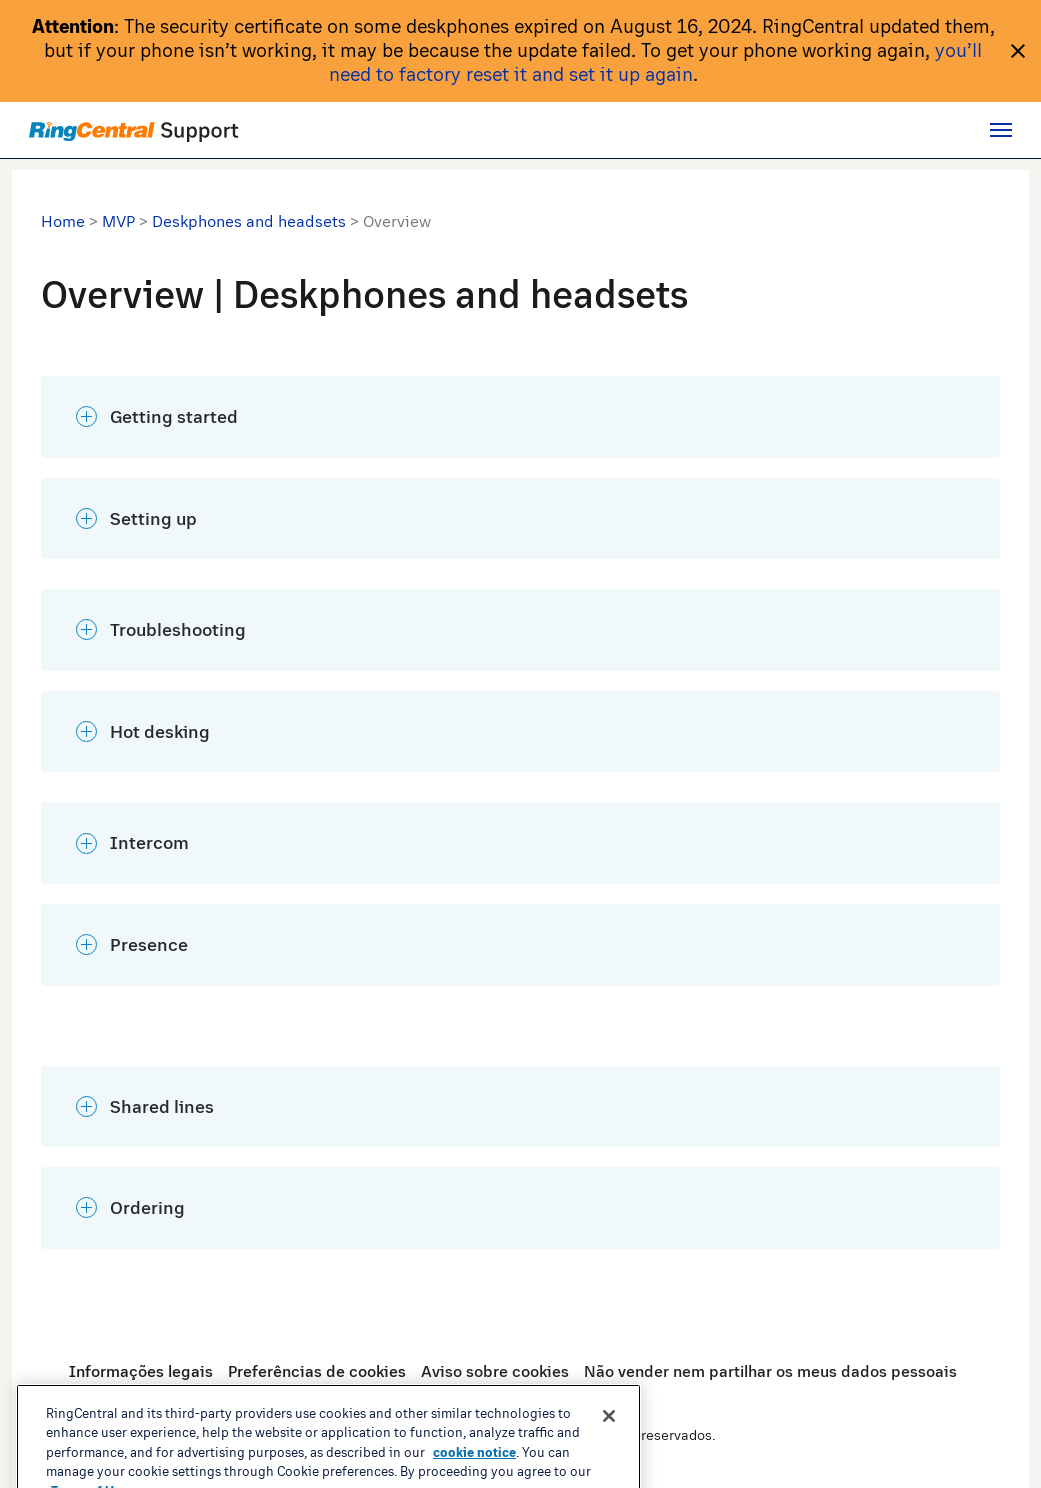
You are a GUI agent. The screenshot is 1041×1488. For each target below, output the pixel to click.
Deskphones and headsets (249, 221)
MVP (118, 221)
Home (63, 221)
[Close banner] (609, 1457)
